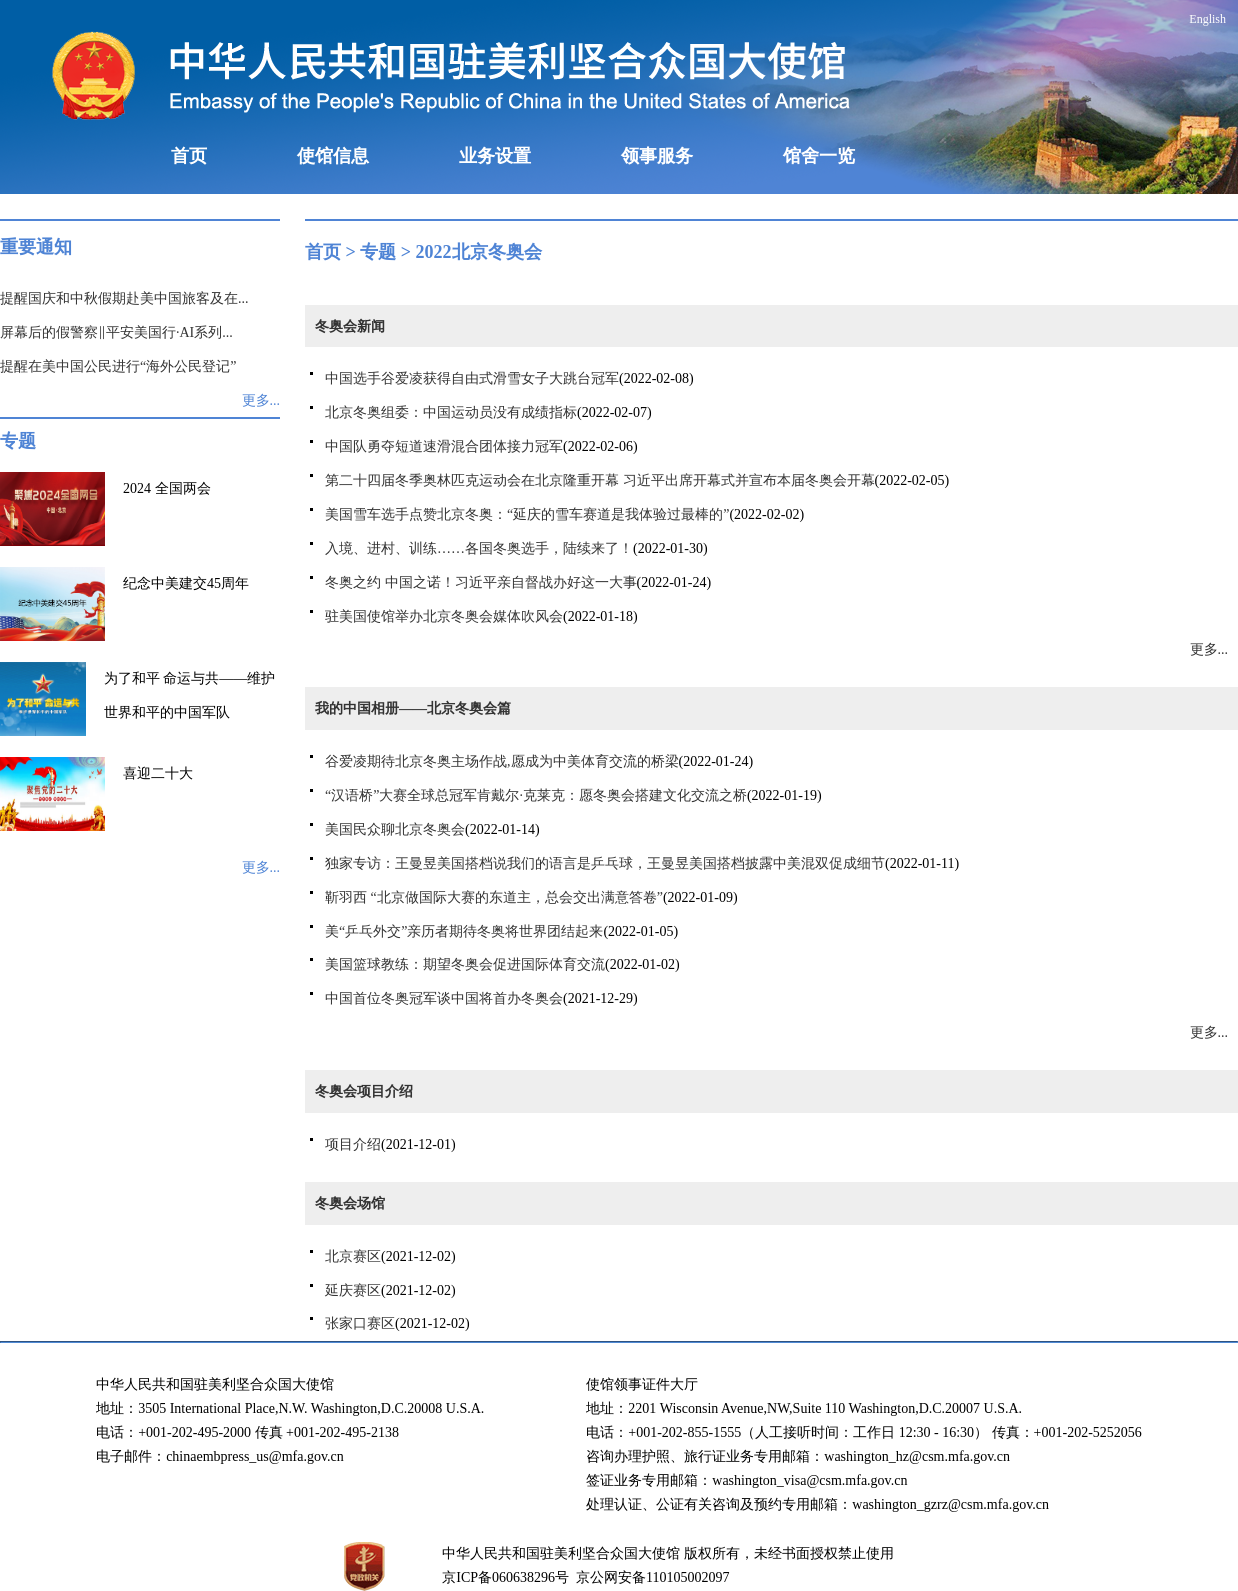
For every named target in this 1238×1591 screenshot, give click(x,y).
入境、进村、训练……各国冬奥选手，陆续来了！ (479, 548)
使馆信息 (333, 156)
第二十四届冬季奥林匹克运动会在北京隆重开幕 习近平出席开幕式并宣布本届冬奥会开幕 (600, 480)
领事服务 (657, 156)
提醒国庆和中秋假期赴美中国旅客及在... (124, 298)
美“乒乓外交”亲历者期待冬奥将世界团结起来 (464, 931)
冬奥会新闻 (350, 326)
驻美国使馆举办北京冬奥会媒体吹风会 (444, 616)
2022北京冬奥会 (479, 252)
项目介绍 (353, 1144)
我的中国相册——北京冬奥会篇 (413, 708)
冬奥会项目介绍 (364, 1091)
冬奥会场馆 (350, 1203)
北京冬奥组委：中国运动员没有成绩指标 (451, 412)
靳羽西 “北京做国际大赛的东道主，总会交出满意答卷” (494, 897)
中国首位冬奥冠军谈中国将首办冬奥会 (444, 998)
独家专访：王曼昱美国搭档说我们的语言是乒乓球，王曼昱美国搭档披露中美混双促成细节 (605, 863)
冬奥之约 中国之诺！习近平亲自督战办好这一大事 (481, 582)
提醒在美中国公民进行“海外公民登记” (118, 366)
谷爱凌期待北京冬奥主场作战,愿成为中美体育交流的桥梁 (502, 761)
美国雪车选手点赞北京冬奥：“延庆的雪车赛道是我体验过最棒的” (527, 514)
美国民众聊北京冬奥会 (395, 829)
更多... (261, 400)
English (1207, 19)
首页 (189, 156)
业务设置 (495, 156)
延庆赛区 (353, 1290)
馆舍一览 (819, 156)
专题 (378, 252)
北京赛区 (353, 1256)
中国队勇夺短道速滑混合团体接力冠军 (444, 446)
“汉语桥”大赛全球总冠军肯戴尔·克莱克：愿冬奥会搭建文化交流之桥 (536, 795)
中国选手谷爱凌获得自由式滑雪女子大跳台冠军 (472, 378)
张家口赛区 (360, 1323)
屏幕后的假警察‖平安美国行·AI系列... (116, 332)
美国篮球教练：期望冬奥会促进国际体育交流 (465, 964)
